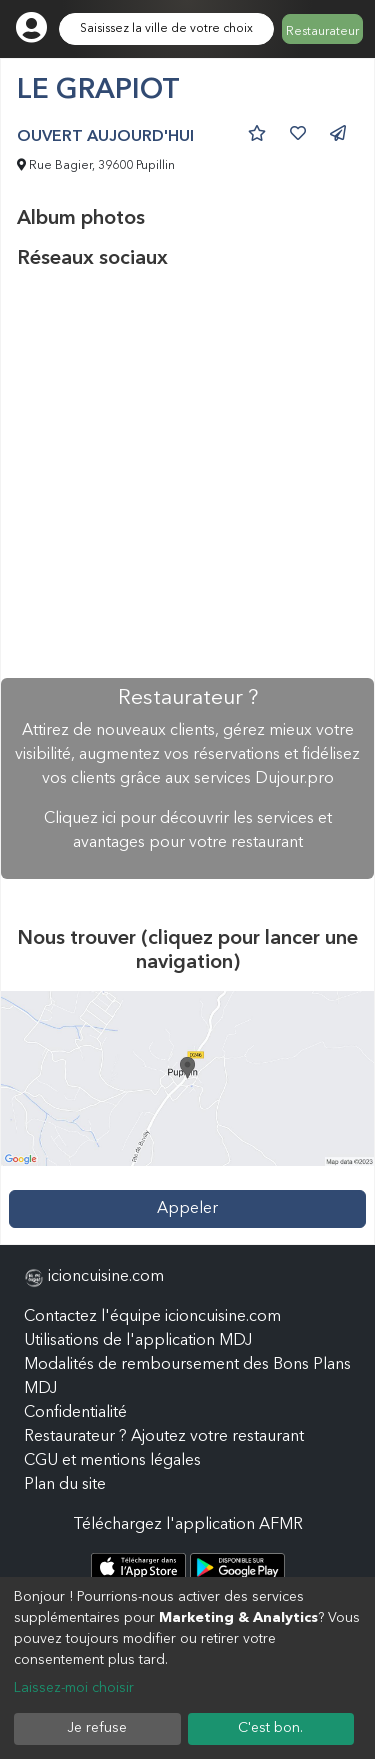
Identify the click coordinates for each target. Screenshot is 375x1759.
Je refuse (97, 1728)
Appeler (187, 1209)
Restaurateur (322, 32)
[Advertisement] (187, 474)
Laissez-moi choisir (74, 1688)
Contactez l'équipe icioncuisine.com (152, 1317)
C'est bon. (270, 1728)
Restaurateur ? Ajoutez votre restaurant (164, 1437)
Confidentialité (75, 1413)
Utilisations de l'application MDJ (138, 1341)
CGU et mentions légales (112, 1461)
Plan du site (65, 1485)
